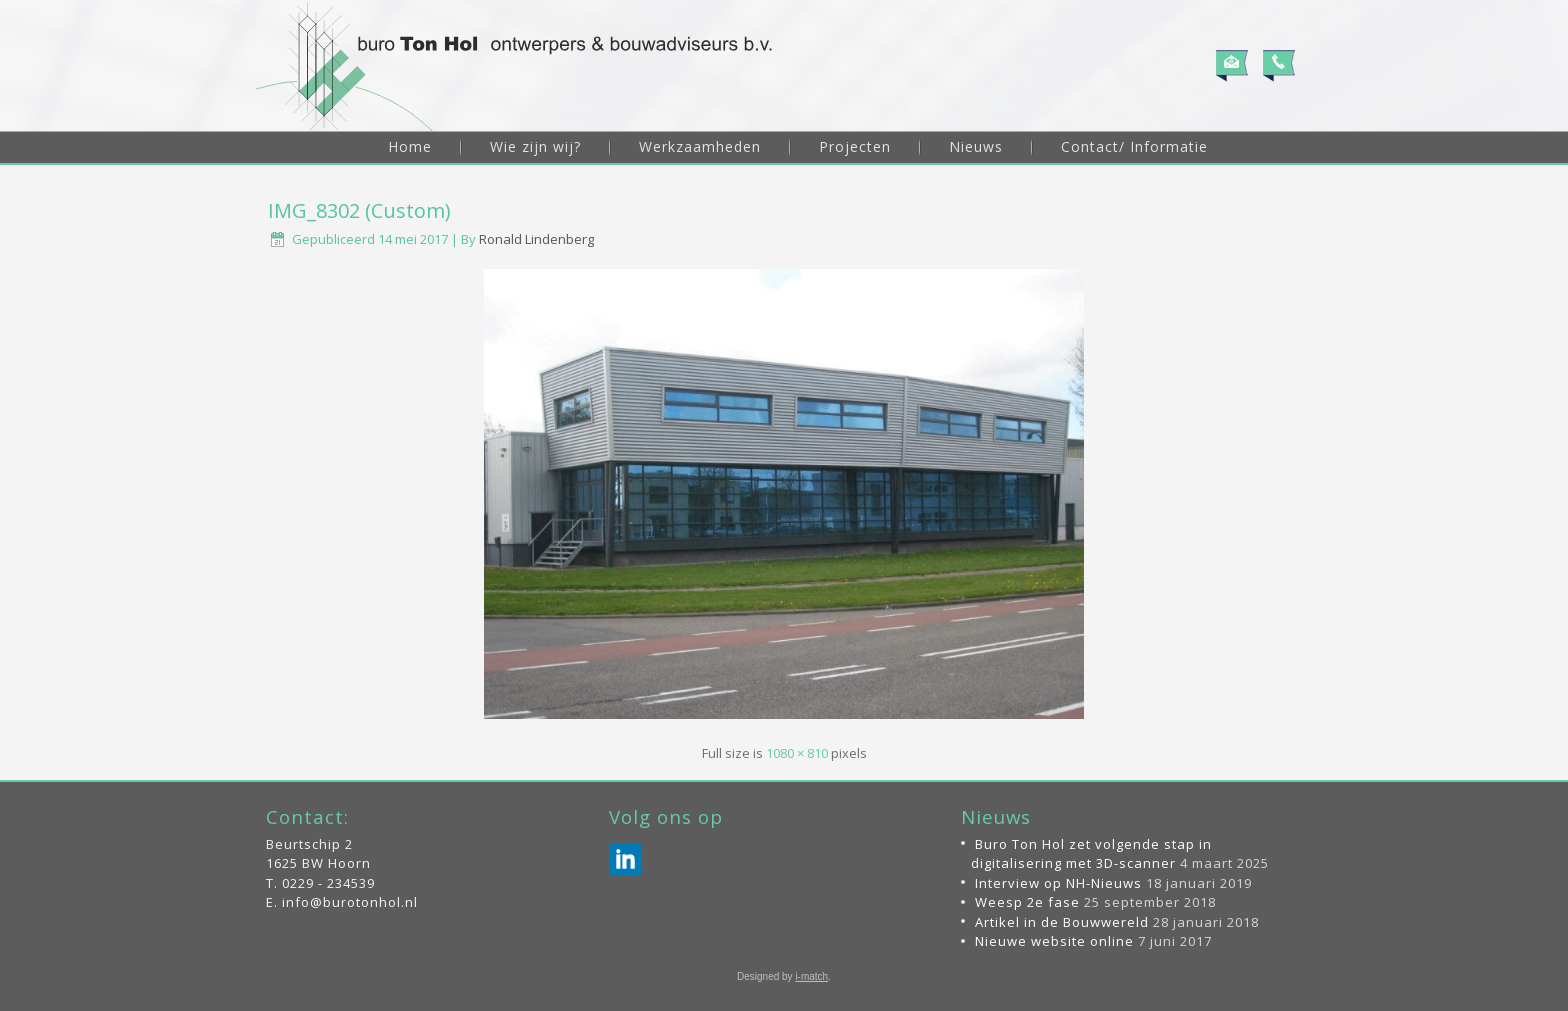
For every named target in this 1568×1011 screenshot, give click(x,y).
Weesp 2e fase (1027, 902)
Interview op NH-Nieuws (1058, 883)
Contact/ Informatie (1134, 146)
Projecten (855, 146)
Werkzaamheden (700, 146)
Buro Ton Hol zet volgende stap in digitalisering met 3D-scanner (1091, 854)
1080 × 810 (797, 753)
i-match (811, 976)
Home (410, 146)
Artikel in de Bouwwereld (1062, 922)
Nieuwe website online (1054, 941)
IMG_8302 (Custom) (359, 210)
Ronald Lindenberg (536, 239)
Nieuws (976, 146)
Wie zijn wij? (535, 146)
